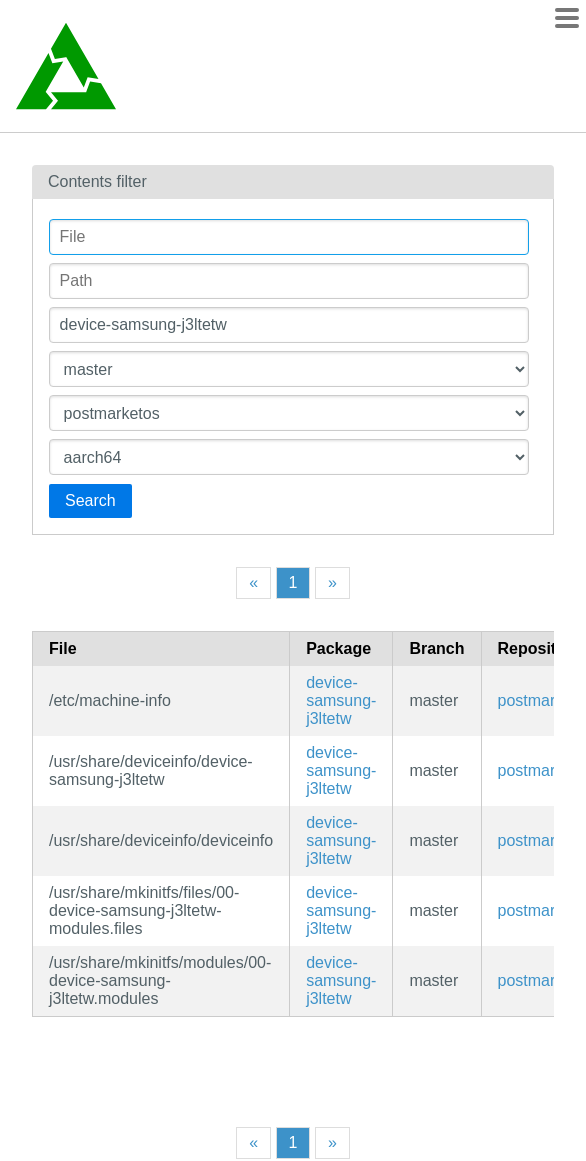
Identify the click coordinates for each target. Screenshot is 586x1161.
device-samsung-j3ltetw (341, 700)
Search (90, 500)
